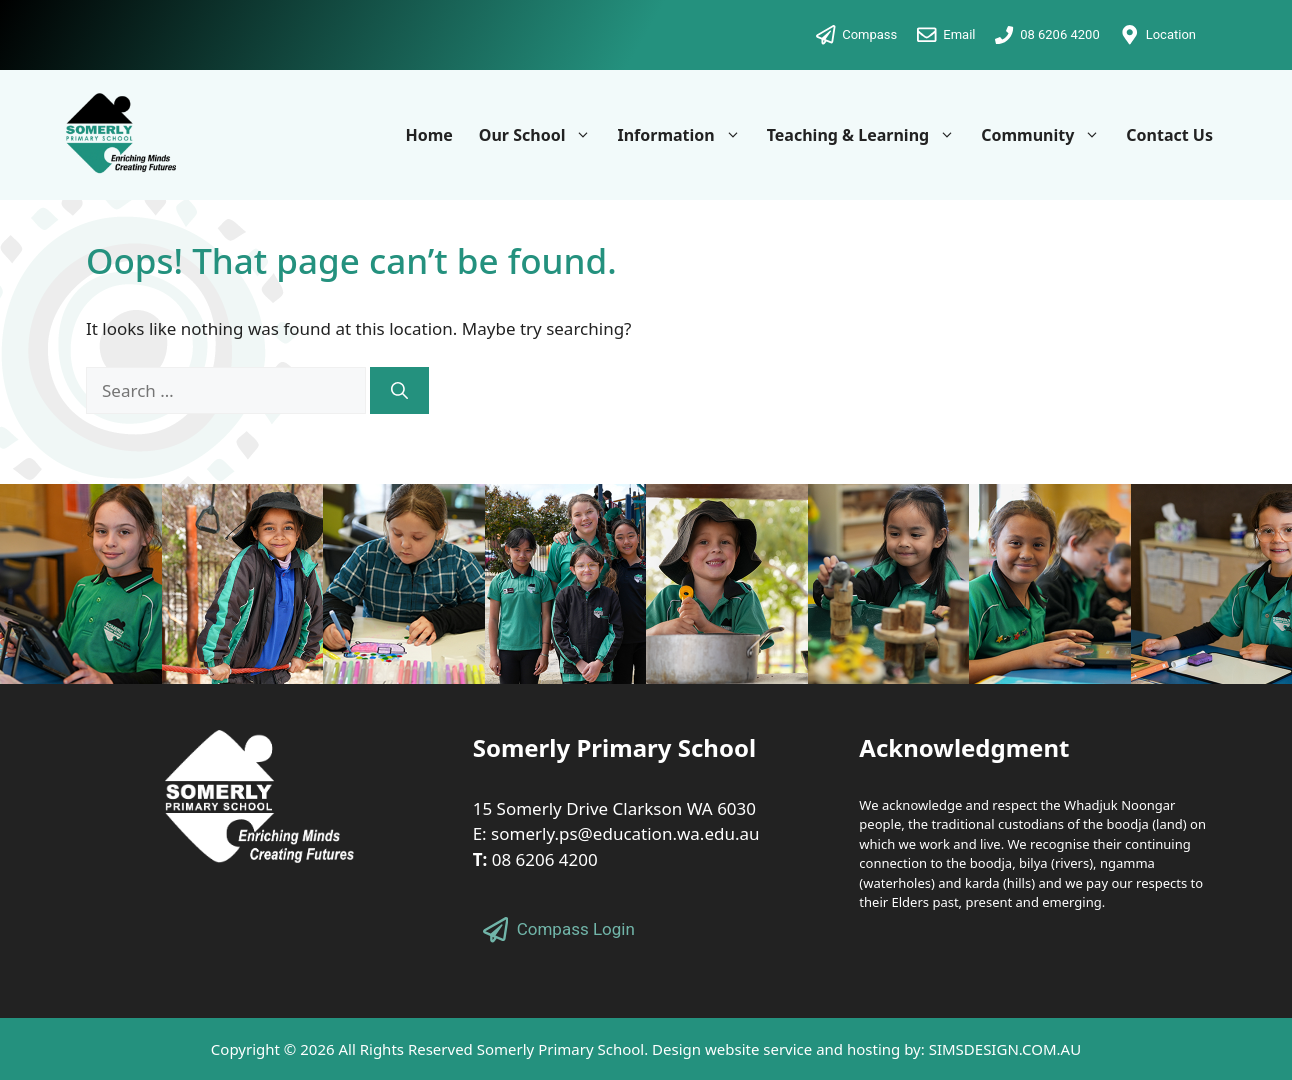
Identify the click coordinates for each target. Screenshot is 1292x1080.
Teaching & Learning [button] (867, 135)
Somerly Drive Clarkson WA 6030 (627, 808)
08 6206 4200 (545, 859)
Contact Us (1169, 135)
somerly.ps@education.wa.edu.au (625, 833)
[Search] (399, 391)
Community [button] (1047, 135)
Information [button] (685, 135)
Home (428, 135)
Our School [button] (542, 135)
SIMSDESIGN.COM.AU (1005, 1049)
